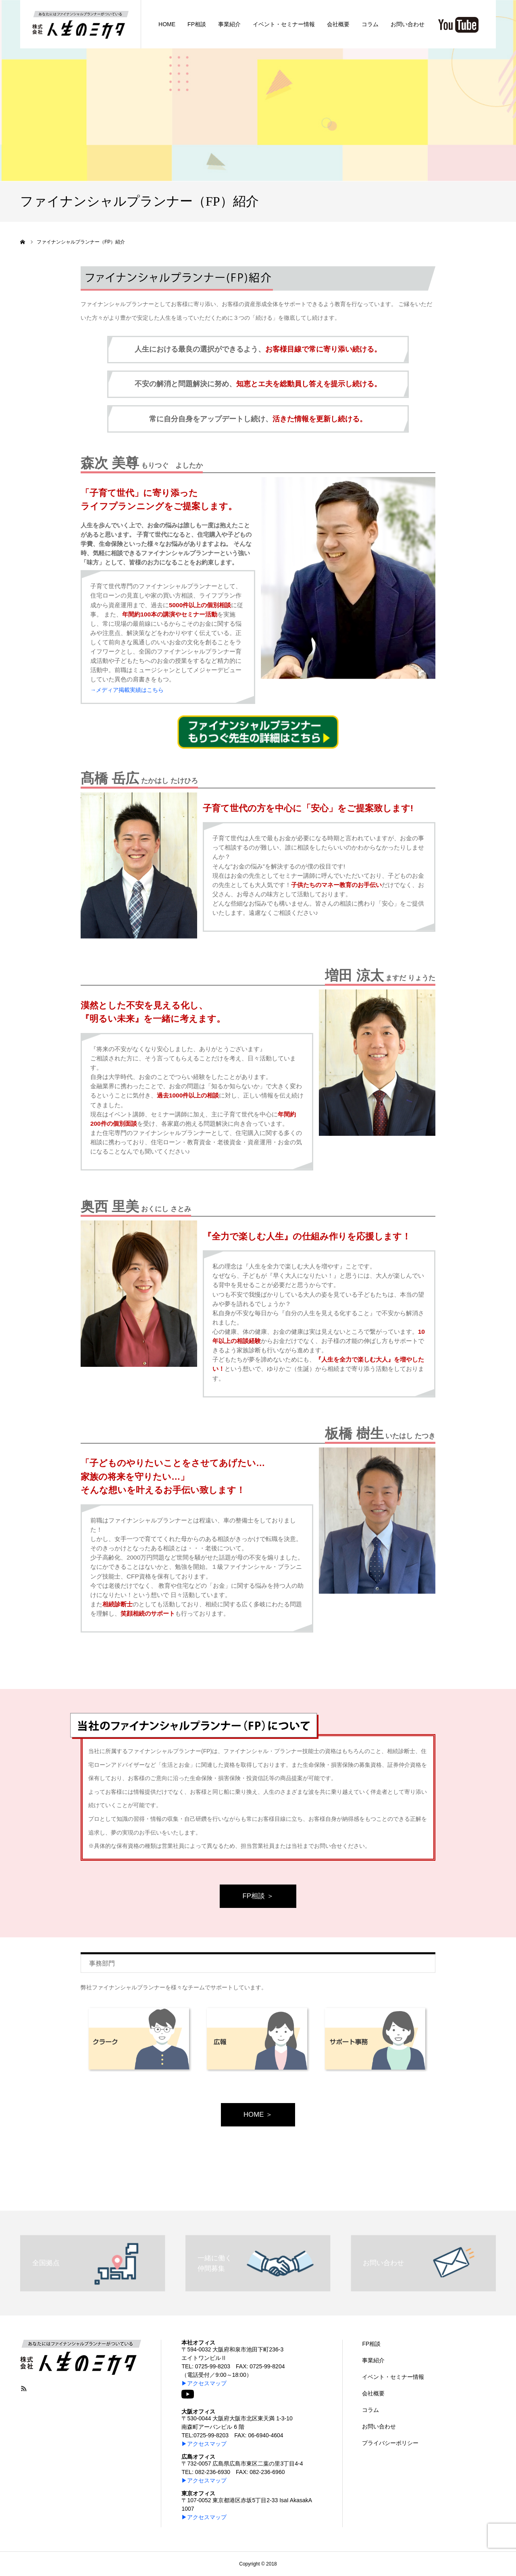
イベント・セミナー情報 (393, 2377)
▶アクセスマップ (204, 2383)
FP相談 (371, 2344)
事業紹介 (373, 2360)
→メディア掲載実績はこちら (127, 690)
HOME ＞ (258, 2114)
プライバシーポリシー (390, 2443)
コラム (370, 2410)
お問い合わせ (379, 2426)
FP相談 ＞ (257, 1896)
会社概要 (373, 2393)
